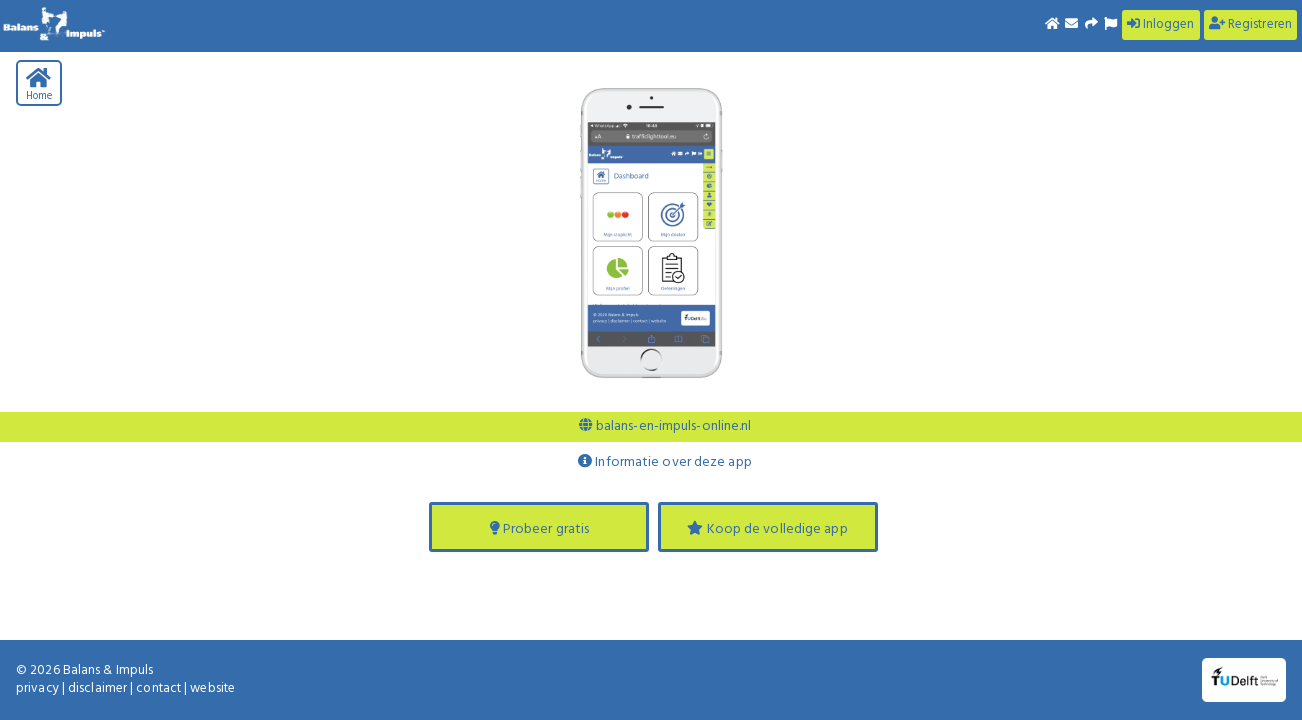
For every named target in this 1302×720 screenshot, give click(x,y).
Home (39, 86)
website (212, 688)
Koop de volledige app (767, 529)
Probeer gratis (540, 529)
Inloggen (1161, 24)
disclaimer (97, 688)
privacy (37, 688)
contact (158, 688)
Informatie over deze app (665, 462)
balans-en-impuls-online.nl (665, 426)
